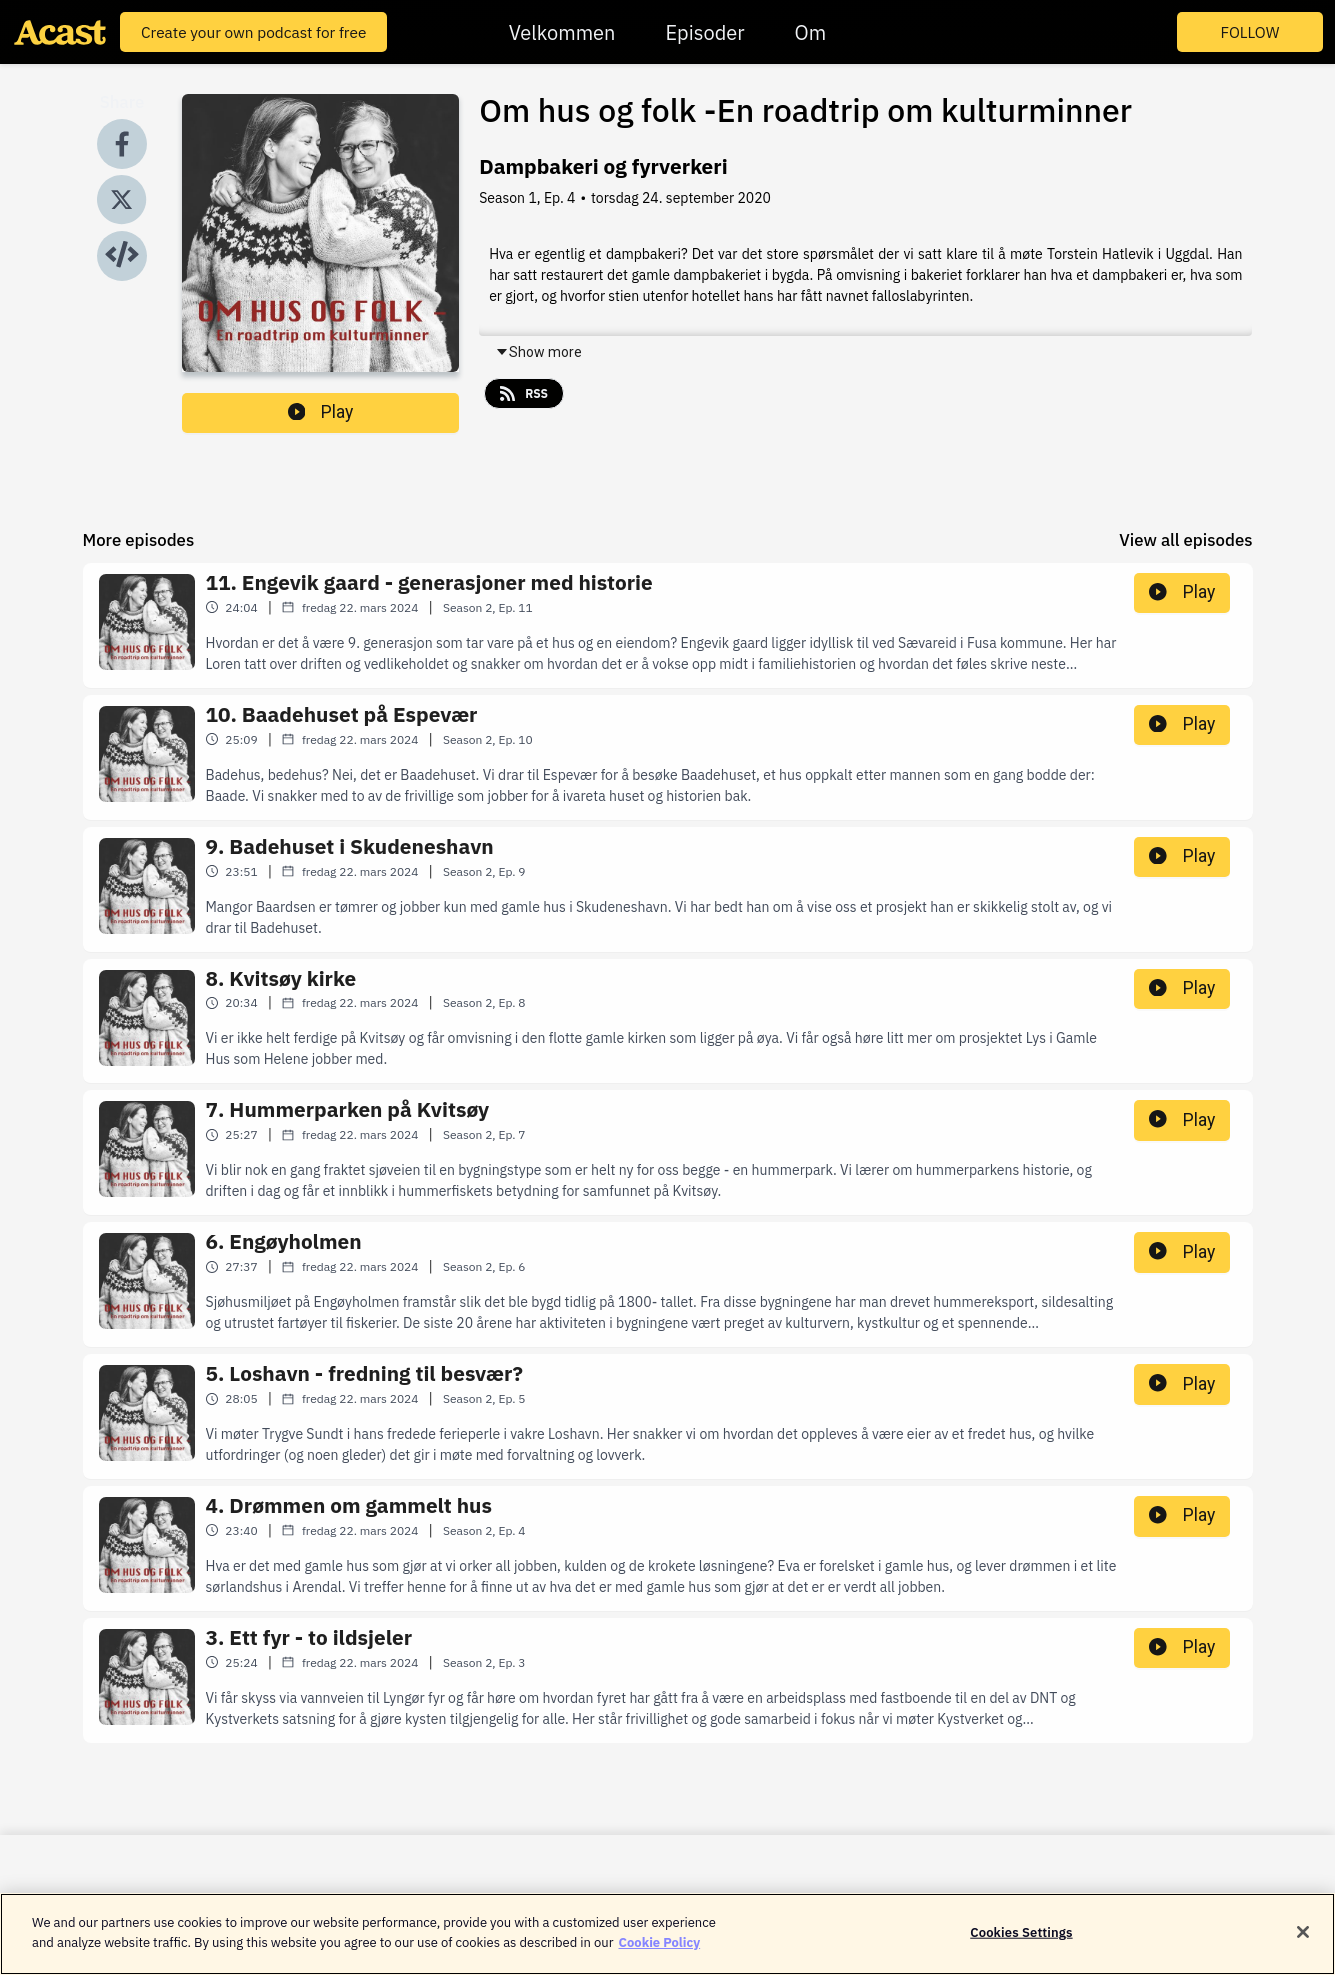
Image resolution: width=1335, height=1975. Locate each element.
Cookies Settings (1021, 1945)
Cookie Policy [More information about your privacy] (660, 1954)
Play (321, 412)
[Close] (1303, 1945)
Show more (538, 352)
